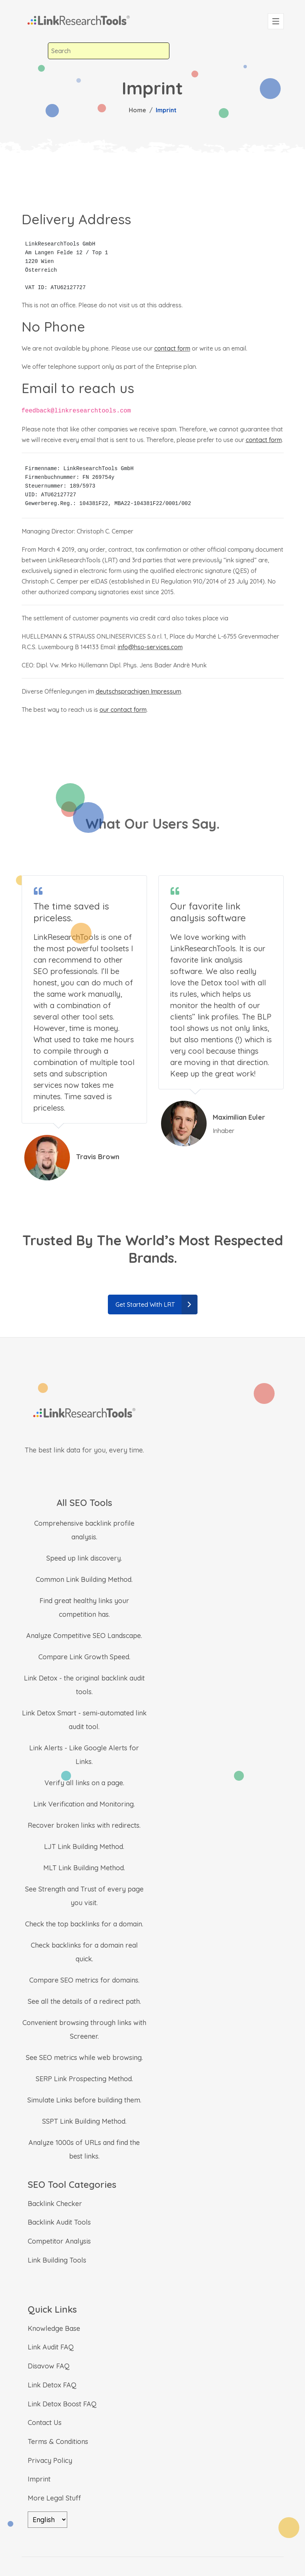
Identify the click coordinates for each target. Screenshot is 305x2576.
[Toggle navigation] (276, 21)
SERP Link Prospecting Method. (84, 2078)
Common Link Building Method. (84, 1579)
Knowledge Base (54, 2328)
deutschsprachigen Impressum (138, 691)
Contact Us (45, 2422)
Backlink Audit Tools (59, 2222)
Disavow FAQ (49, 2366)
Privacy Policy (50, 2460)
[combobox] (108, 50)
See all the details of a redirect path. (84, 2001)
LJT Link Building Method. (84, 1846)
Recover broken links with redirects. (84, 1825)
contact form (172, 348)
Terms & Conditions (58, 2441)
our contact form (123, 709)
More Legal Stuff (54, 2498)
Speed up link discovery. (84, 1558)
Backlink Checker (55, 2203)
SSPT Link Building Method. (84, 2121)
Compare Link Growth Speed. (84, 1656)
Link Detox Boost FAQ (62, 2404)
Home (137, 110)
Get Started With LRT (156, 1304)
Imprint (39, 2479)
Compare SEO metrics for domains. (84, 1980)
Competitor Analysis (59, 2241)
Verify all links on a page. (84, 1782)
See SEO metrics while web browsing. (84, 2057)
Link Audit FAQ (51, 2347)
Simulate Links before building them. (84, 2100)
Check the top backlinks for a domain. (84, 1924)
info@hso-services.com (150, 647)
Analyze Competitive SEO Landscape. (84, 1635)
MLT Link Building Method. (84, 1867)
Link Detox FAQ (52, 2385)
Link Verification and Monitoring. (84, 1804)
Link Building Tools (57, 2260)
